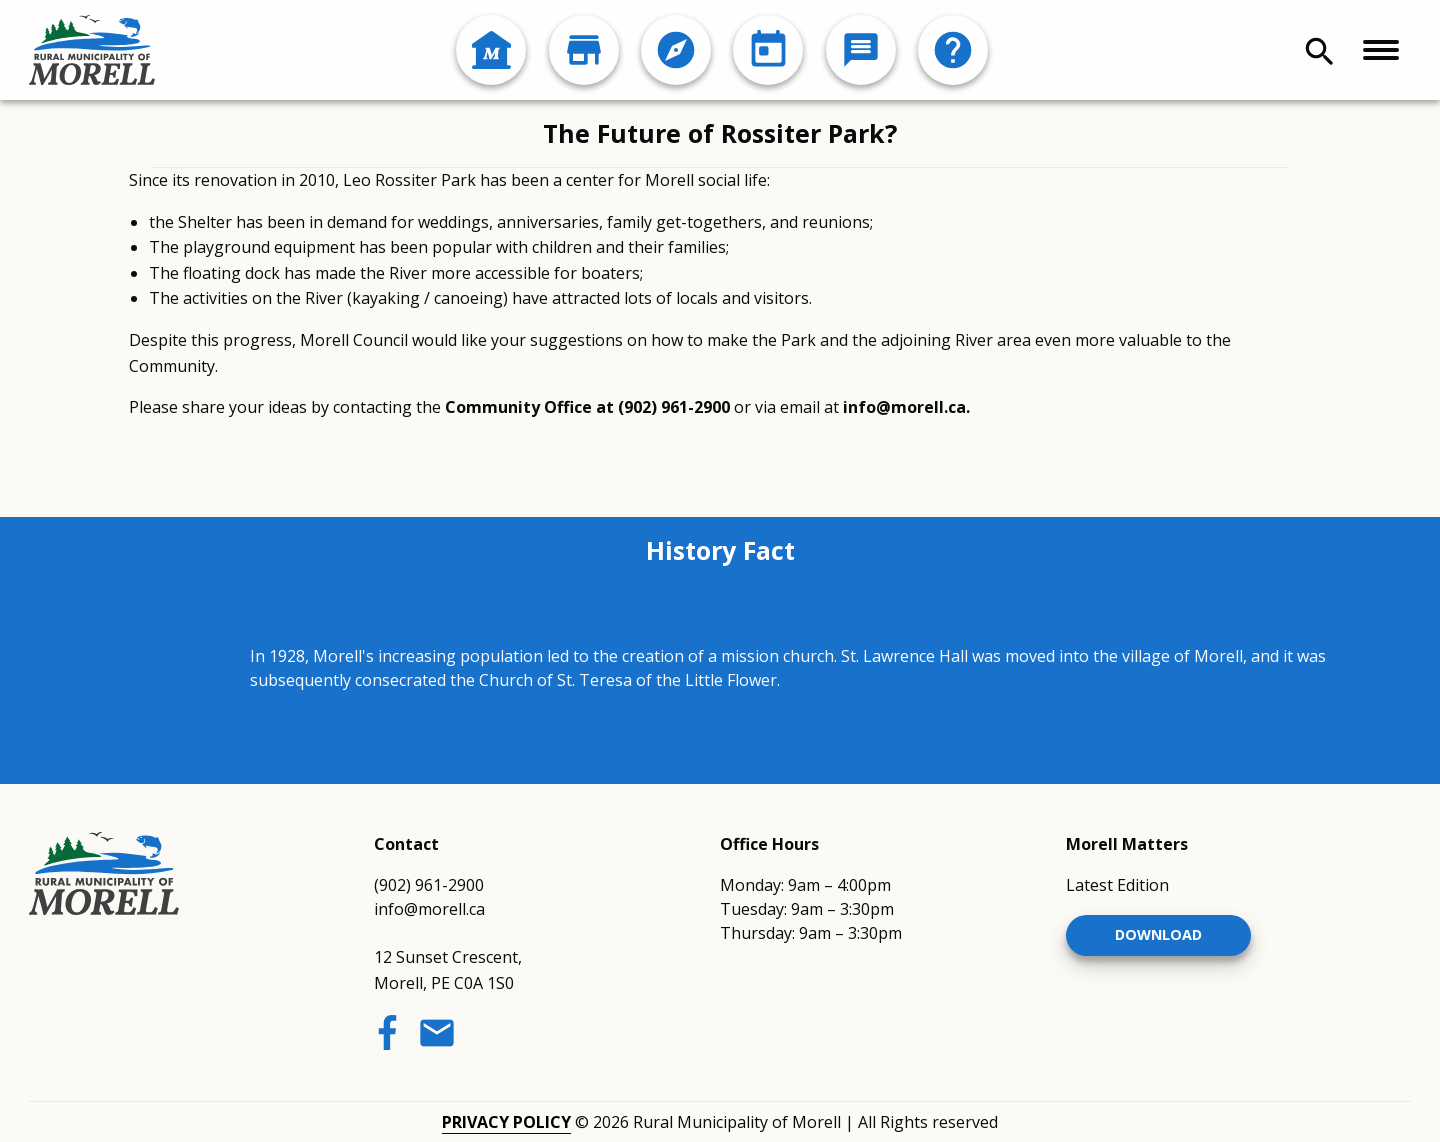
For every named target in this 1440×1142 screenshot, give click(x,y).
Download (1158, 934)
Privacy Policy (506, 1122)
